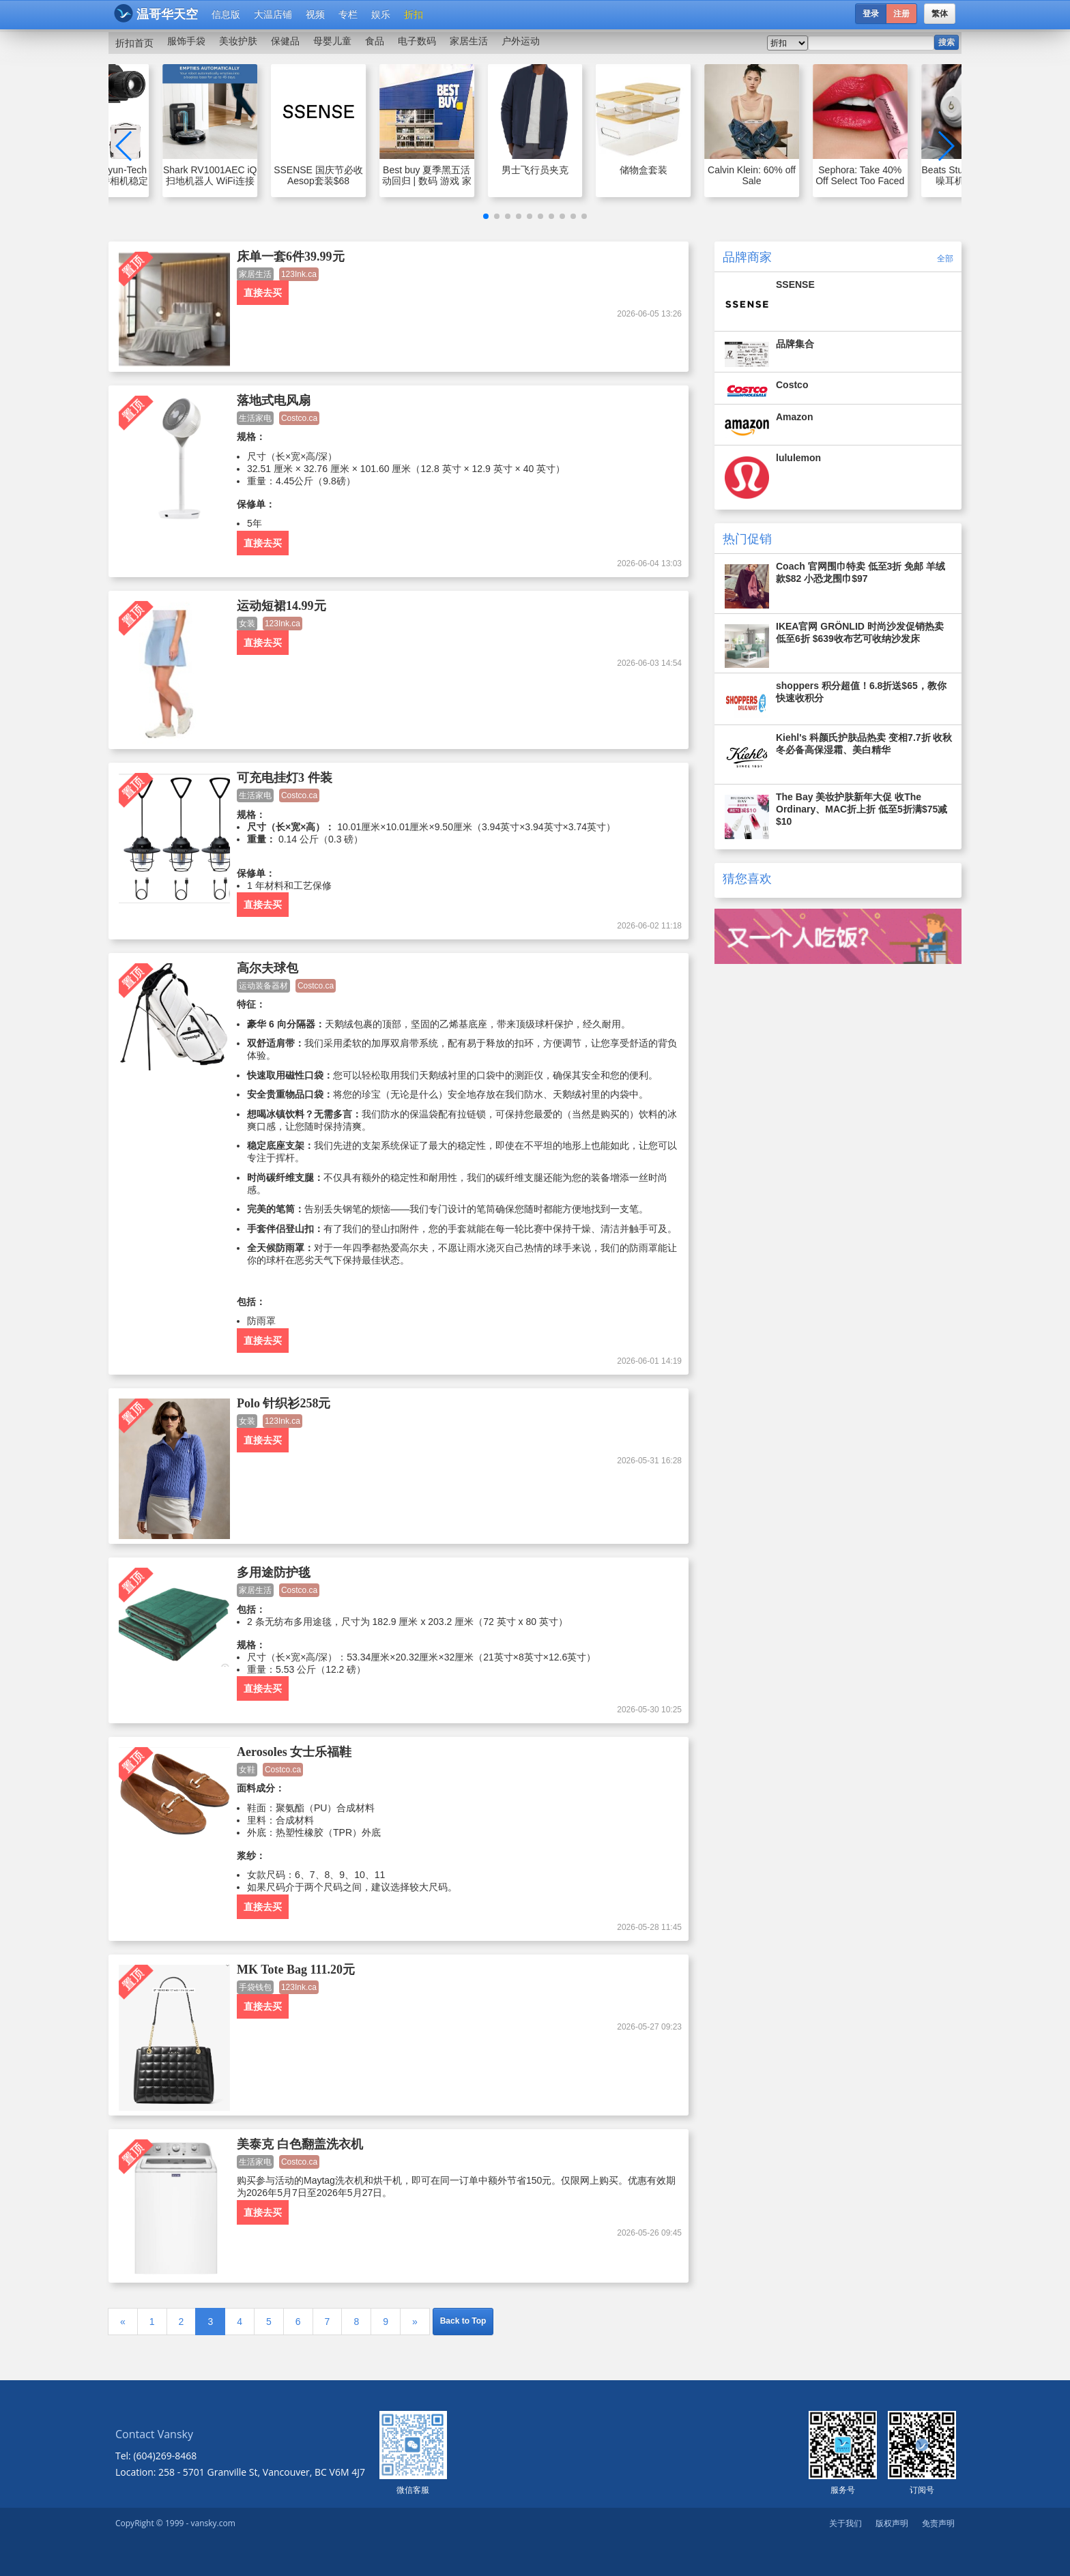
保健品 (285, 40)
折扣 (413, 14)
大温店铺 (273, 14)
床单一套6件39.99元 (291, 256)
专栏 (348, 14)
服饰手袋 (186, 40)
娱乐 (380, 14)
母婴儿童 (332, 40)
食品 (374, 40)
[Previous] (123, 2321)
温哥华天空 (156, 13)
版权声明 (892, 2523)
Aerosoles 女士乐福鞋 (294, 1752)
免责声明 (938, 2523)
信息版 (226, 14)
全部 (945, 258)
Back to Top (463, 2321)
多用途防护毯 (273, 1572)
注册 (901, 13)
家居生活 (469, 40)
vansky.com (212, 2523)
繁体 (939, 13)
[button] (486, 216)
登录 (871, 13)
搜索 (946, 42)
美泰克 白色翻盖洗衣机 (300, 2144)
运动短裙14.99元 (281, 606)
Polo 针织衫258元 (284, 1403)
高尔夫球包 (267, 968)
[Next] (415, 2321)
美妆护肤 (238, 40)
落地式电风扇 (273, 400)
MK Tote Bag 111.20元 (296, 1969)
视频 (315, 14)
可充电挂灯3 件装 (284, 778)
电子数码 (417, 40)
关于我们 (845, 2523)
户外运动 (521, 40)
